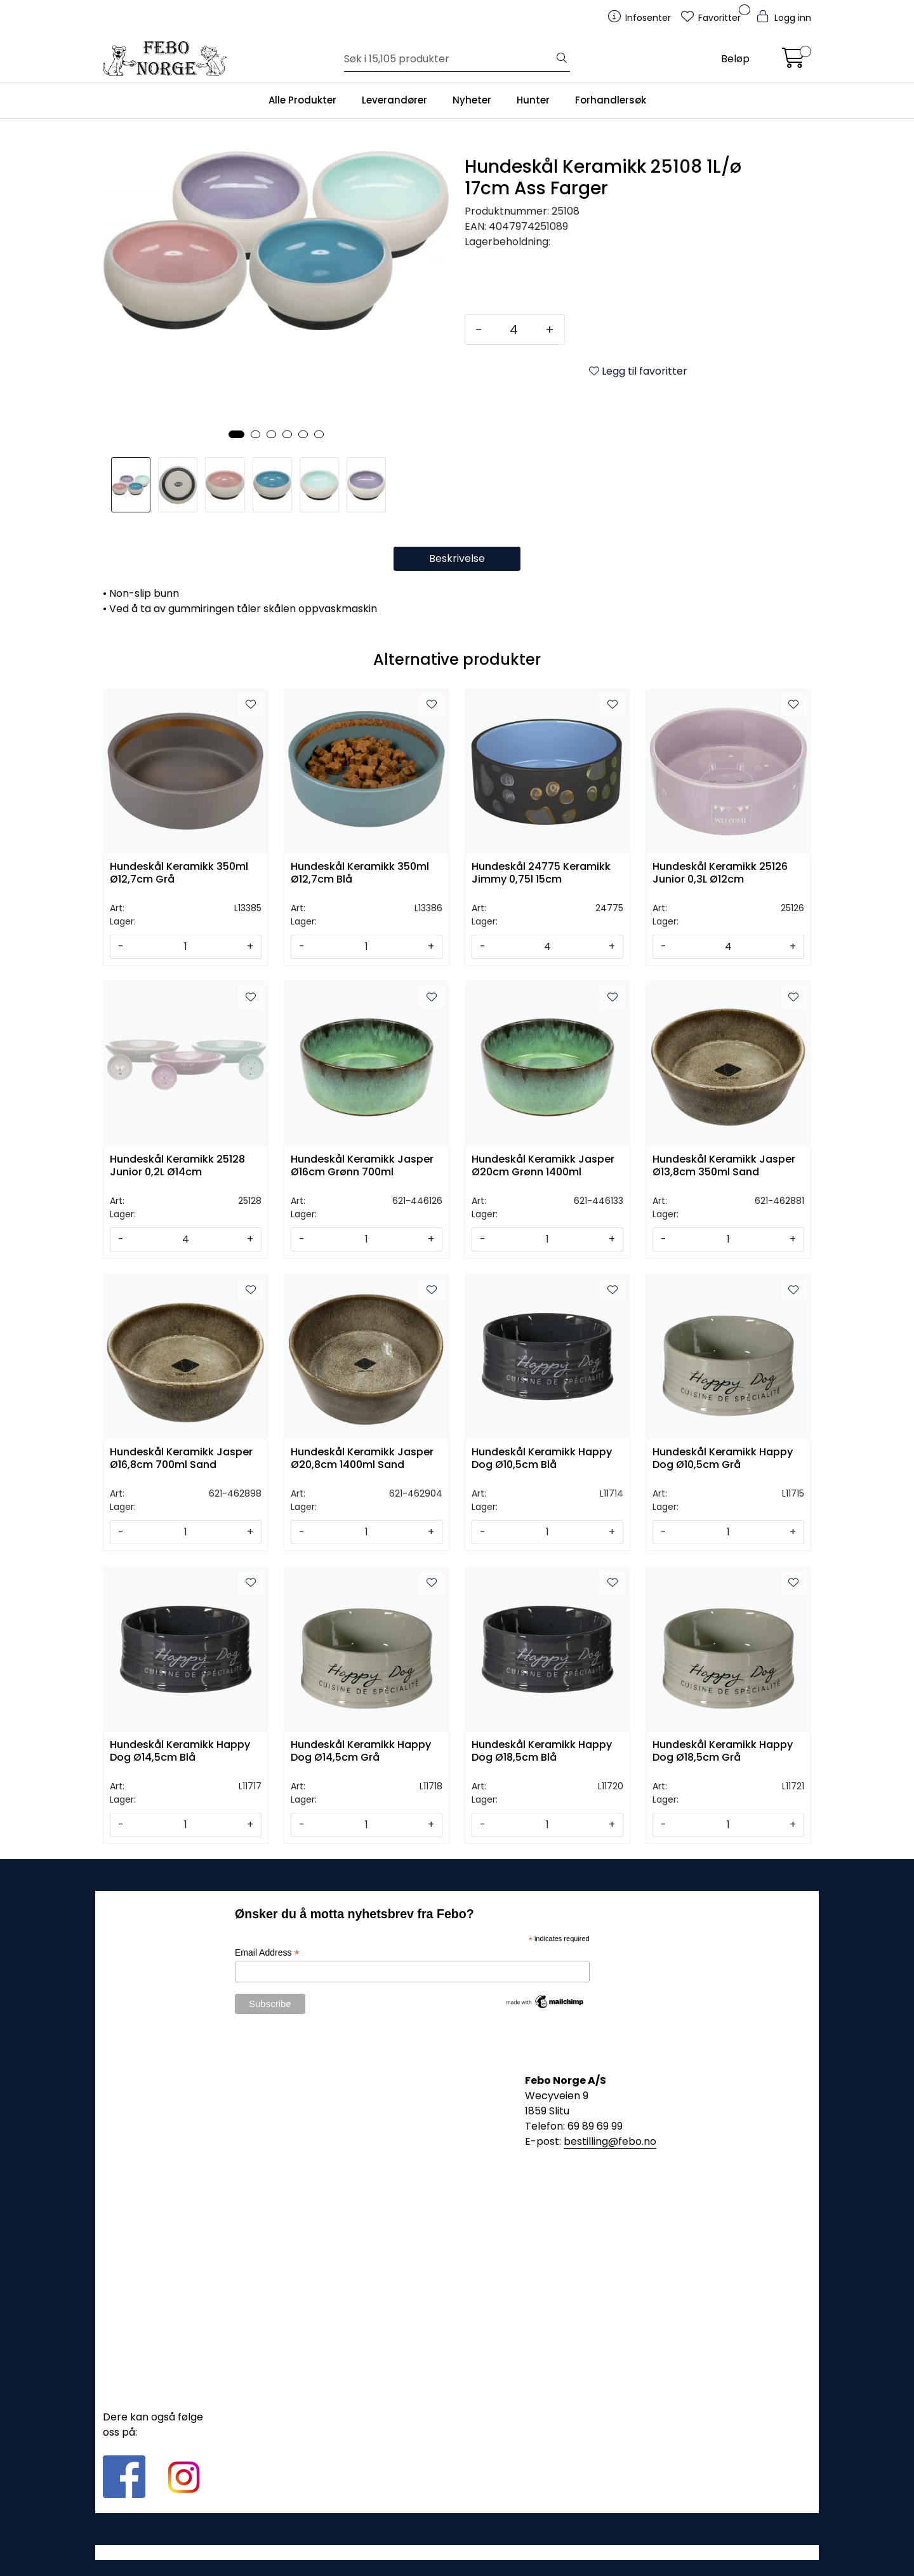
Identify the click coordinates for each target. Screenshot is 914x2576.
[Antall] (514, 329)
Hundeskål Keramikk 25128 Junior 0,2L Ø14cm (177, 1165)
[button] (236, 434)
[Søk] (449, 59)
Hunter (533, 100)
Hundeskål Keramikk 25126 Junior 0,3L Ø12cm (720, 873)
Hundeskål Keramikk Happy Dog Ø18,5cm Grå (722, 1751)
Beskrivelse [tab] (457, 558)
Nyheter (472, 100)
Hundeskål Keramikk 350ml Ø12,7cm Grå (179, 873)
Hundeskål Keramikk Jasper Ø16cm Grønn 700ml (362, 1165)
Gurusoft (457, 2552)
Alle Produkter (302, 100)
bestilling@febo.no (610, 2141)
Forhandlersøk (610, 100)
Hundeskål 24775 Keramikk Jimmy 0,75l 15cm (541, 873)
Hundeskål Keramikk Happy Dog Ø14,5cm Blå (180, 1751)
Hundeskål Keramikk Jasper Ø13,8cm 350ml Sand (723, 1165)
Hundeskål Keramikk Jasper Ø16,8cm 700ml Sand (181, 1458)
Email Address (267, 1953)
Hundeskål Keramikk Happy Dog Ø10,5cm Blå (542, 1458)
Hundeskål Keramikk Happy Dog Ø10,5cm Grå (722, 1458)
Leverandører (394, 100)
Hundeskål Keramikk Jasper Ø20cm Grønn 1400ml (543, 1165)
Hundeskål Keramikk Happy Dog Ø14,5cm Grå (361, 1751)
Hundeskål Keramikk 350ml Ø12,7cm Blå (360, 873)
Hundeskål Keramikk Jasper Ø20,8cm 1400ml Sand (362, 1458)
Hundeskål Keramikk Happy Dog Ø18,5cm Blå (542, 1751)
